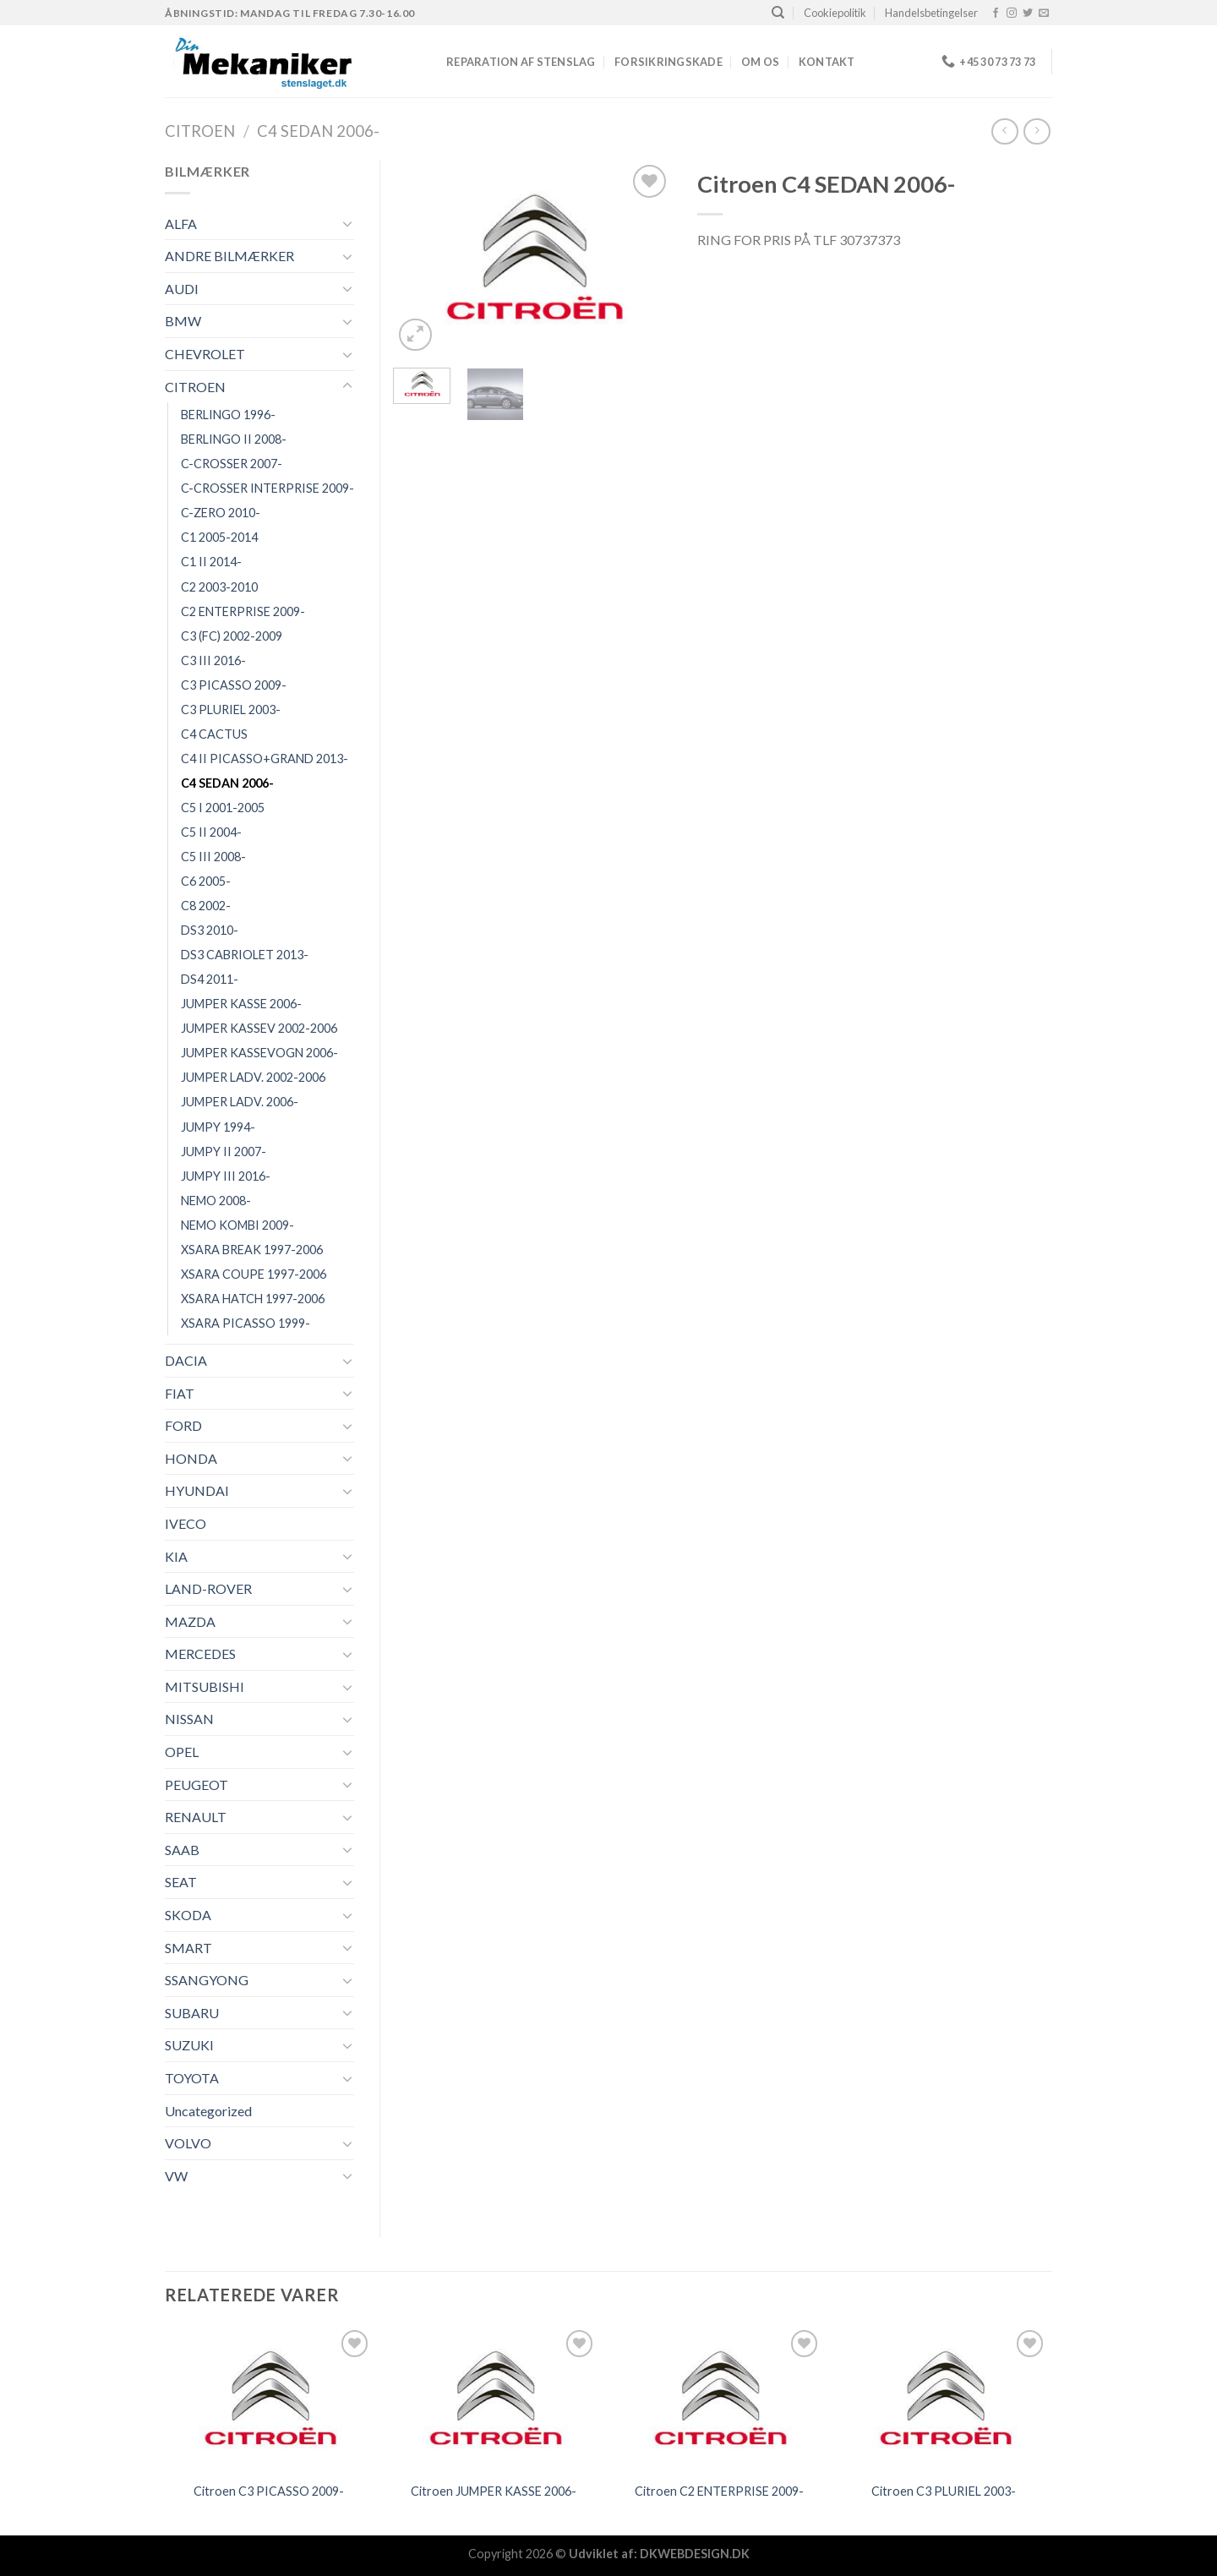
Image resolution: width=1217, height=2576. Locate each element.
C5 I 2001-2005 (223, 807)
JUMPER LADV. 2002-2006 (253, 1077)
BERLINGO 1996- (228, 414)
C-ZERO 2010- (220, 512)
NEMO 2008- (216, 1200)
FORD (183, 1425)
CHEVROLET (205, 354)
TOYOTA (192, 2078)
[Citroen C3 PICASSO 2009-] (269, 2398)
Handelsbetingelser (931, 12)
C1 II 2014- (211, 561)
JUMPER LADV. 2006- (239, 1101)
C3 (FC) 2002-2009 (231, 636)
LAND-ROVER (208, 1588)
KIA (176, 1556)
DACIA (186, 1360)
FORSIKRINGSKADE (668, 61)
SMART (188, 1948)
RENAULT (195, 1817)
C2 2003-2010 (219, 587)
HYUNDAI (197, 1490)
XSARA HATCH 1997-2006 (253, 1298)
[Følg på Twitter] (1028, 13)
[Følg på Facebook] (996, 13)
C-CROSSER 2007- (231, 463)
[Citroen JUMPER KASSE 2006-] (494, 2398)
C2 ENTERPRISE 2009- (243, 611)
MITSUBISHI (204, 1686)
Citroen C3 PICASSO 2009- (269, 2491)
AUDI (182, 289)
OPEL (182, 1752)
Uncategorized (208, 2111)
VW (176, 2176)
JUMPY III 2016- (225, 1176)
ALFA (181, 224)
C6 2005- (206, 881)
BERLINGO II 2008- (234, 439)
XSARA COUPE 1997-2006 (253, 1274)
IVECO (185, 1523)
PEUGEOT (196, 1784)
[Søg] (778, 13)
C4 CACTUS (214, 734)
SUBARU (192, 2013)
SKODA (188, 1915)
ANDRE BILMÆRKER (229, 256)
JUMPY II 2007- (223, 1151)
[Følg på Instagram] (1012, 13)
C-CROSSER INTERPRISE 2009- (267, 488)
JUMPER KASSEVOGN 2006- (259, 1052)
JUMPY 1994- (218, 1127)
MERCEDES (200, 1653)
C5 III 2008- (213, 856)
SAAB (182, 1850)
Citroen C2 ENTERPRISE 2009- (719, 2491)
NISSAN (189, 1719)
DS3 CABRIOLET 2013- (244, 954)
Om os (760, 61)
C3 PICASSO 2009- (234, 685)
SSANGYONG (206, 1980)
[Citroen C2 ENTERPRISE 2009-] (718, 2398)
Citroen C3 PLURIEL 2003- (943, 2491)
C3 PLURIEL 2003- (231, 709)
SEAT (181, 1882)
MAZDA (190, 1621)
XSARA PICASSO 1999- (245, 1323)
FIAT (179, 1393)
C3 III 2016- (213, 660)
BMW (183, 321)
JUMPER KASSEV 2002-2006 (259, 1028)
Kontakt (827, 61)
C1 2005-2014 (219, 537)
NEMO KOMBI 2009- (237, 1225)
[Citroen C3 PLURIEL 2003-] (944, 2398)
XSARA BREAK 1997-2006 (252, 1249)
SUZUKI (189, 2045)
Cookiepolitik (835, 12)
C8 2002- (206, 905)
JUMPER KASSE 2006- (241, 1003)
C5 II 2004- (211, 832)
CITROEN (200, 131)
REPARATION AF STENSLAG (521, 61)
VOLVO (188, 2143)
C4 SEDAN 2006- (318, 131)
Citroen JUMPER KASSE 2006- (493, 2491)
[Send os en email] (1044, 13)
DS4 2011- (209, 979)
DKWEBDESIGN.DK (695, 2553)
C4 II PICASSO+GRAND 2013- (264, 758)
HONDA (191, 1458)
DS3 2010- (209, 930)
